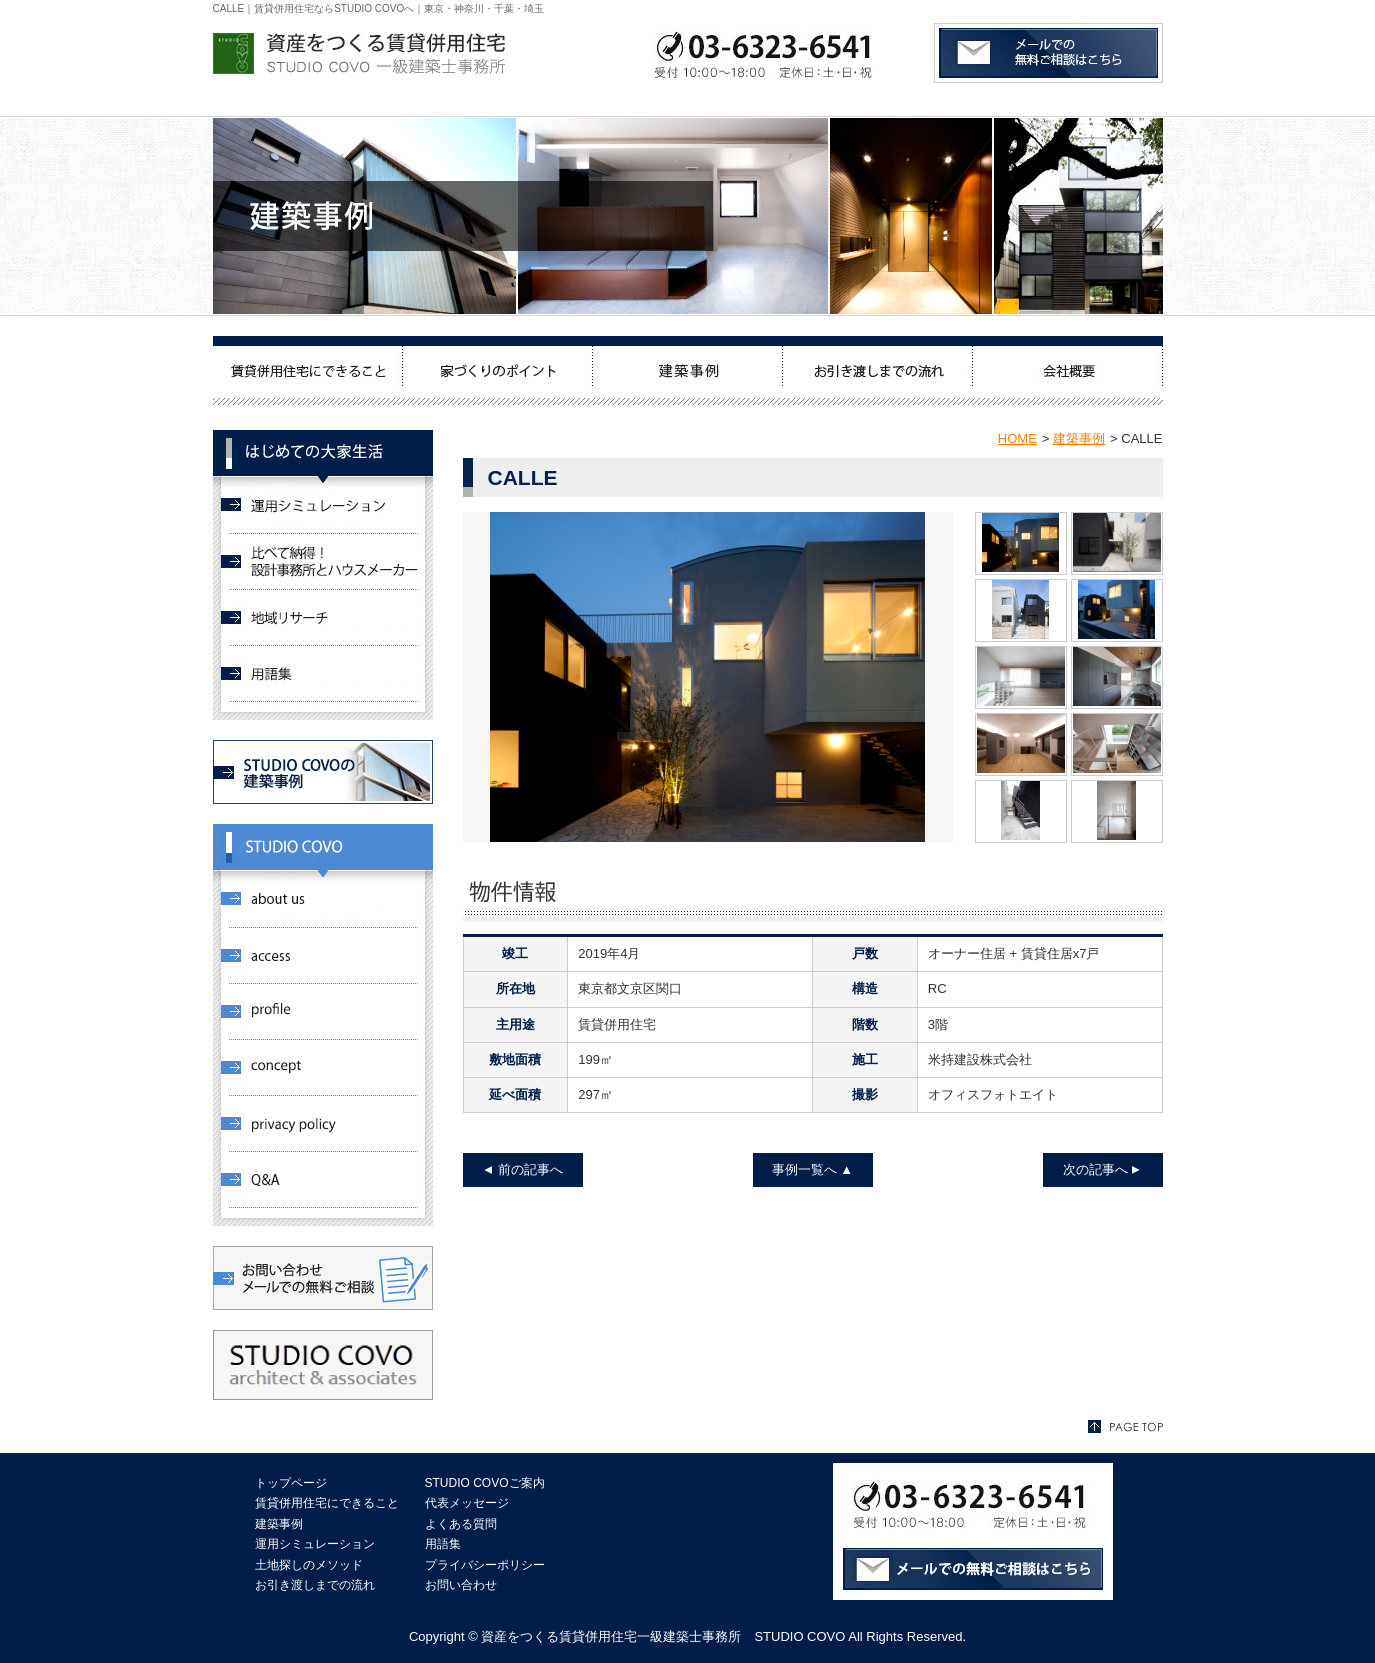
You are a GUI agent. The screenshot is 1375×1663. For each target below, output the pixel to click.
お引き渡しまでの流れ (315, 1585)
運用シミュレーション (315, 1544)
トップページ (291, 1483)
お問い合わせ (461, 1585)
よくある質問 (461, 1524)
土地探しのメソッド (309, 1565)
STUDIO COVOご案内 (485, 1483)
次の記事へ (1095, 1169)
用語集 (443, 1544)
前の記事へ (530, 1169)
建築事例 (1079, 438)
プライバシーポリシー (485, 1565)
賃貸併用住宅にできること (327, 1503)
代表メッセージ (467, 1503)
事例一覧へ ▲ (812, 1169)
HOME (1017, 438)
